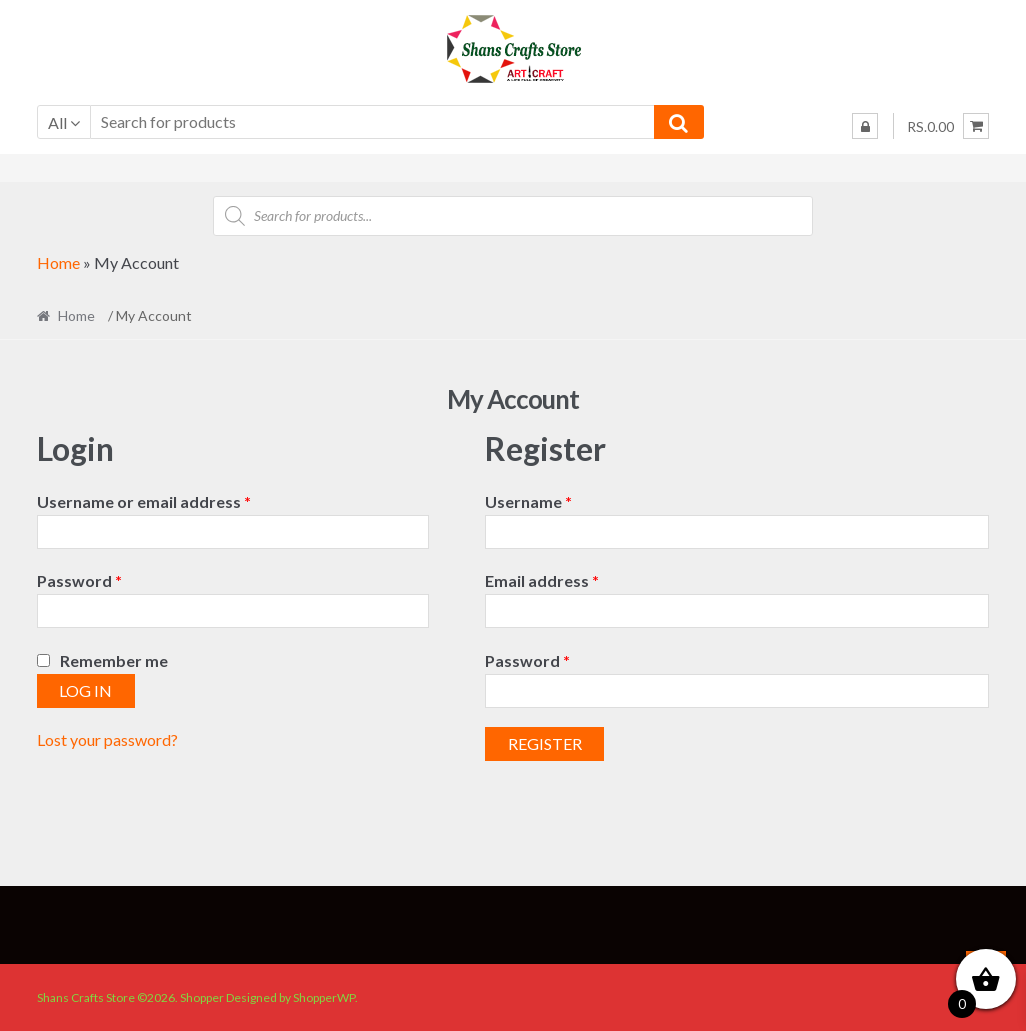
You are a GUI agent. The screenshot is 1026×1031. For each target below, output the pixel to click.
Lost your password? (107, 739)
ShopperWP (324, 997)
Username (562, 500)
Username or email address (177, 500)
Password (113, 579)
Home (58, 262)
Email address (575, 579)
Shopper (202, 997)
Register (545, 743)
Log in (85, 690)
